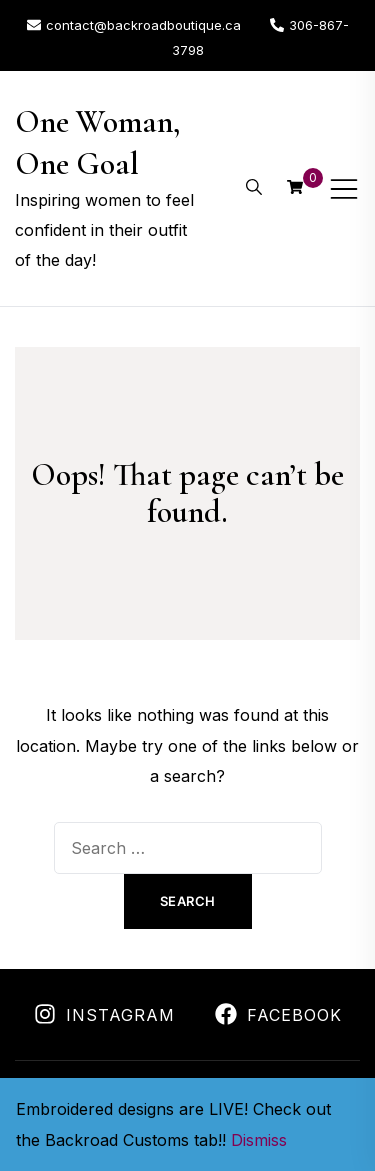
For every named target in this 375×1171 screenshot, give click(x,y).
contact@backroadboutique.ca (134, 25)
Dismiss (259, 1140)
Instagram (104, 1015)
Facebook (278, 1015)
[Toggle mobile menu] (344, 189)
